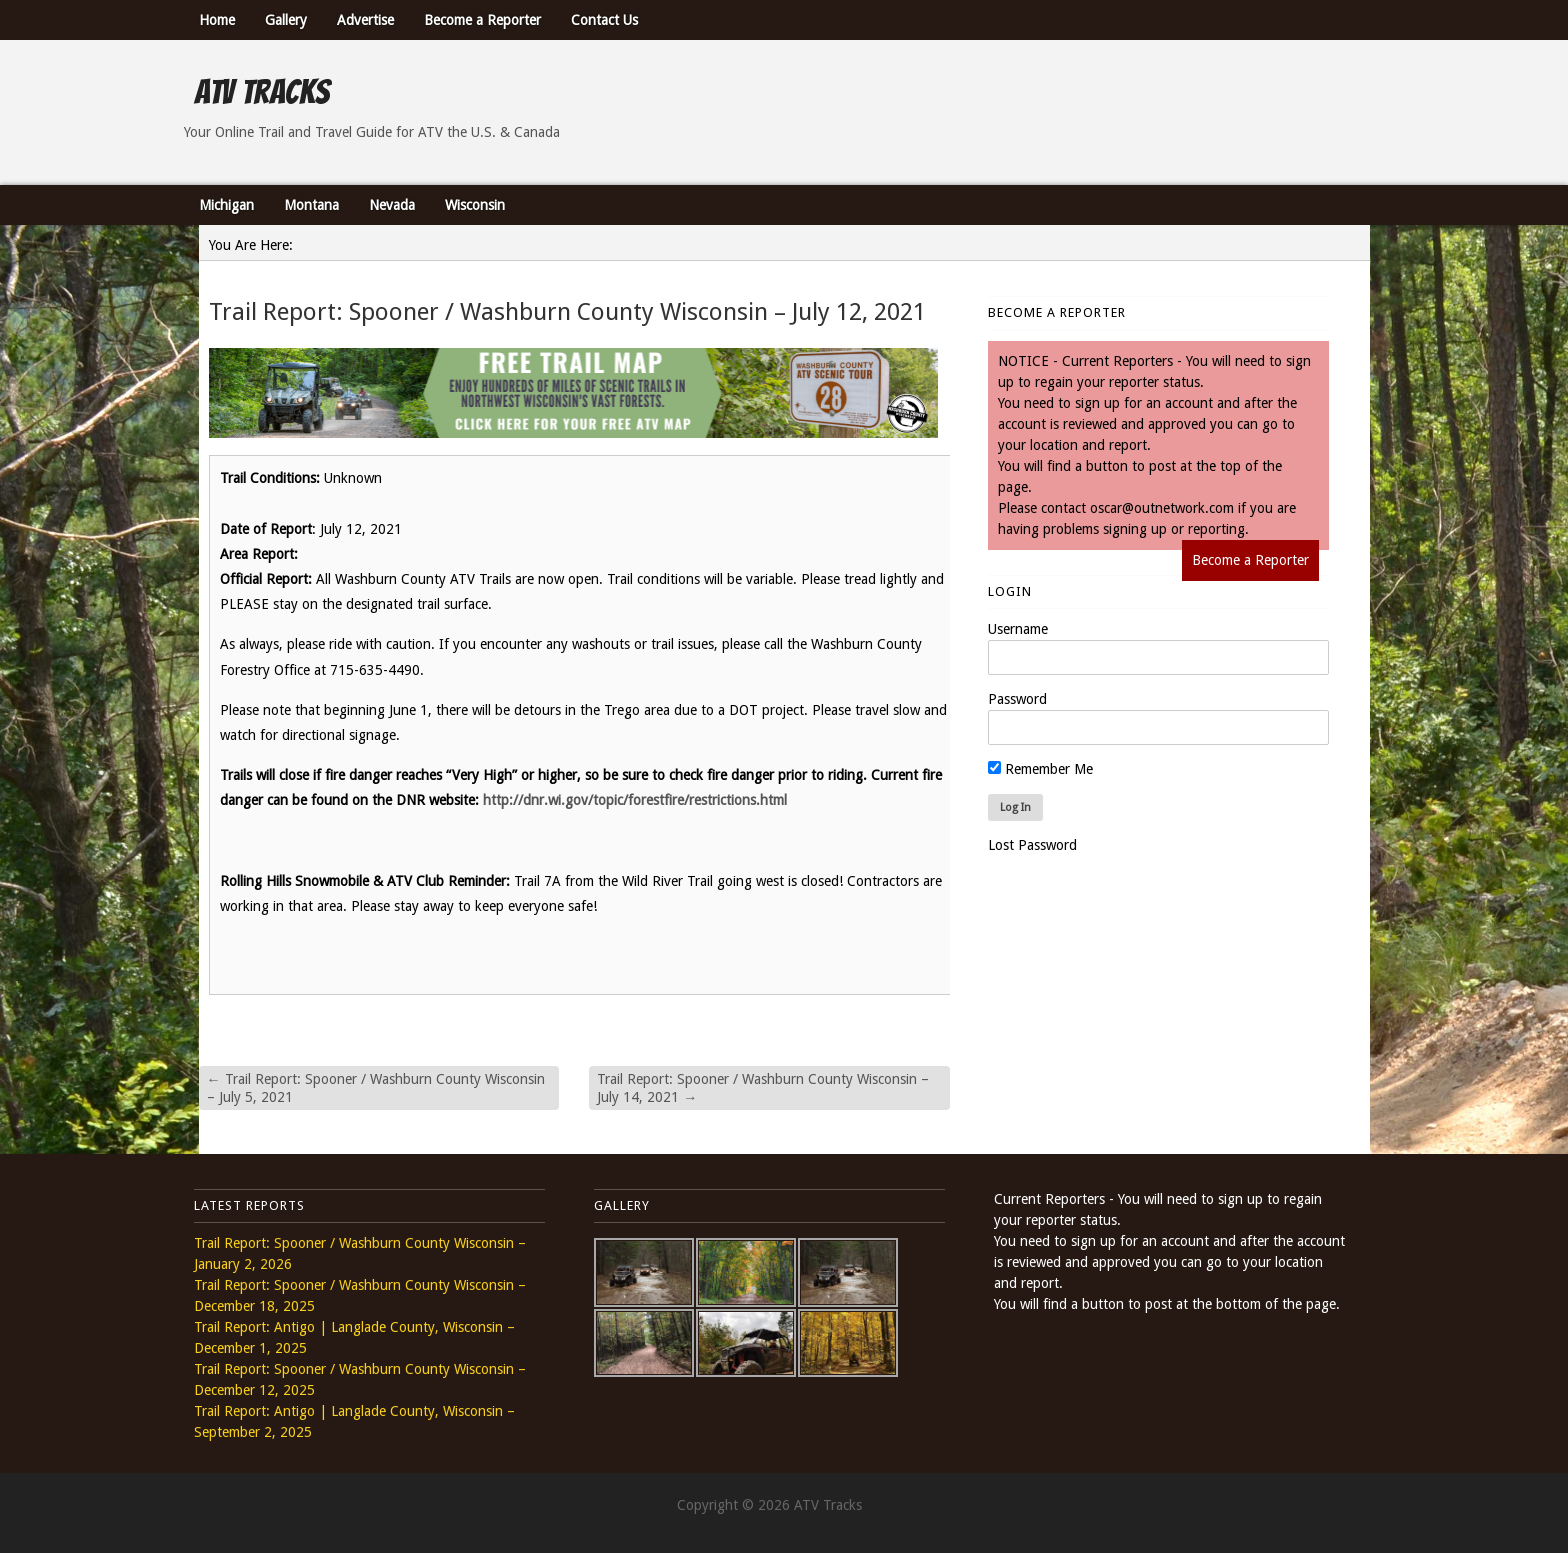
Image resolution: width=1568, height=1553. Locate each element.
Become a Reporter (482, 20)
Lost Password (1032, 845)
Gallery (286, 20)
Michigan (226, 205)
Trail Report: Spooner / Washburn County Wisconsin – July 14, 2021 (763, 1088)
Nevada (392, 205)
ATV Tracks (261, 92)
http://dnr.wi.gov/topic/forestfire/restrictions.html (635, 800)
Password (1017, 699)
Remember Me (1040, 769)
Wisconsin (475, 205)
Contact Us (604, 20)
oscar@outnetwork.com (1162, 508)
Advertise (365, 20)
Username (1018, 629)
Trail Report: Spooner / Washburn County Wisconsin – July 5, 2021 (376, 1088)
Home (217, 20)
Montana (311, 205)
